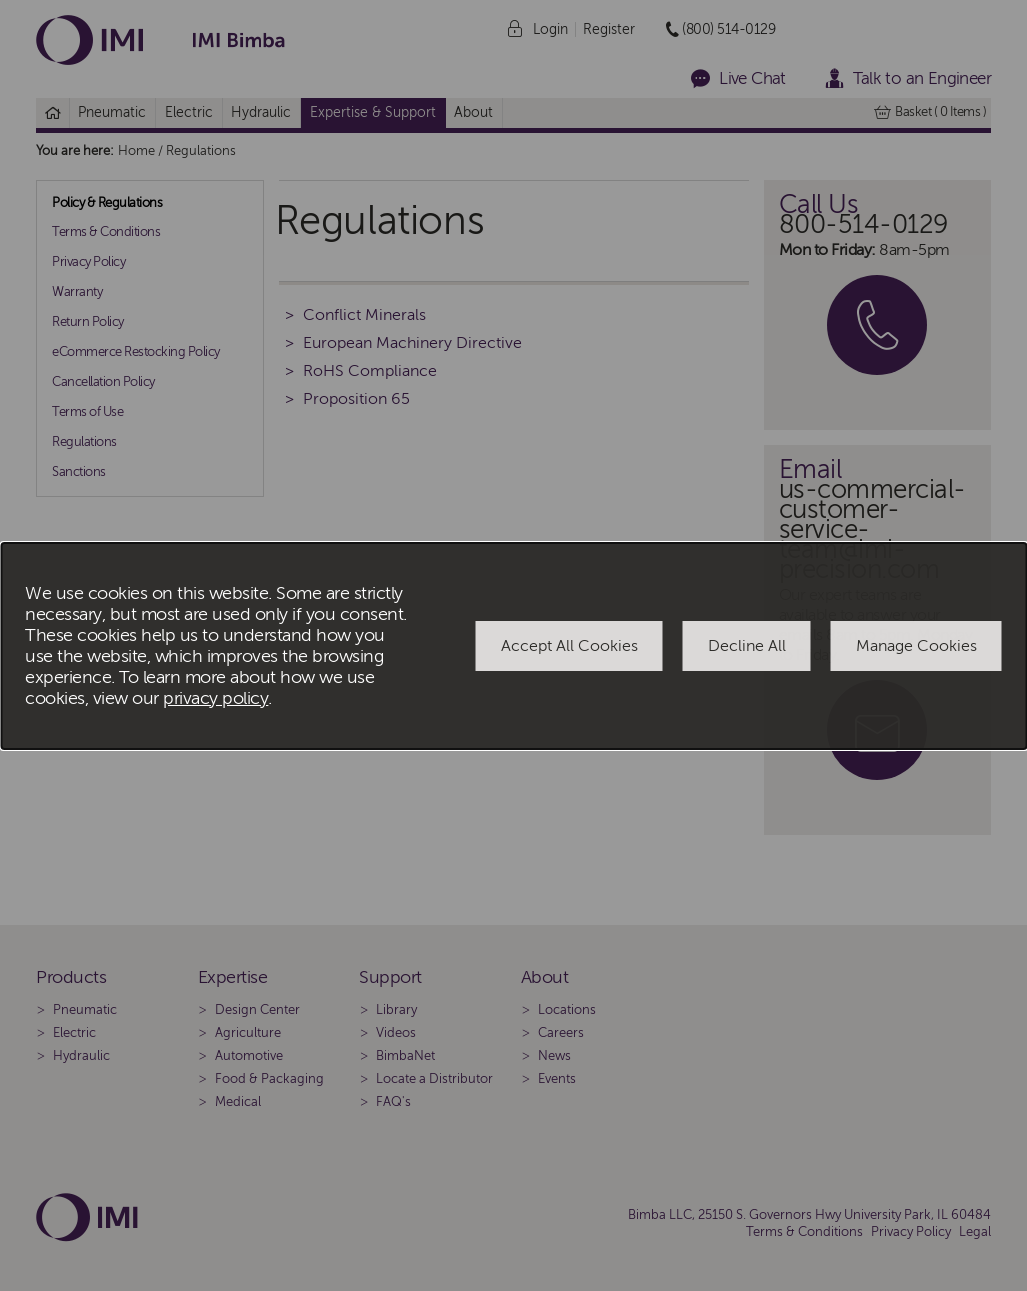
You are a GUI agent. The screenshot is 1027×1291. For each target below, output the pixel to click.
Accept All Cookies (569, 646)
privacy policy (215, 698)
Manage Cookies (916, 646)
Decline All (747, 646)
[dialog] (513, 646)
